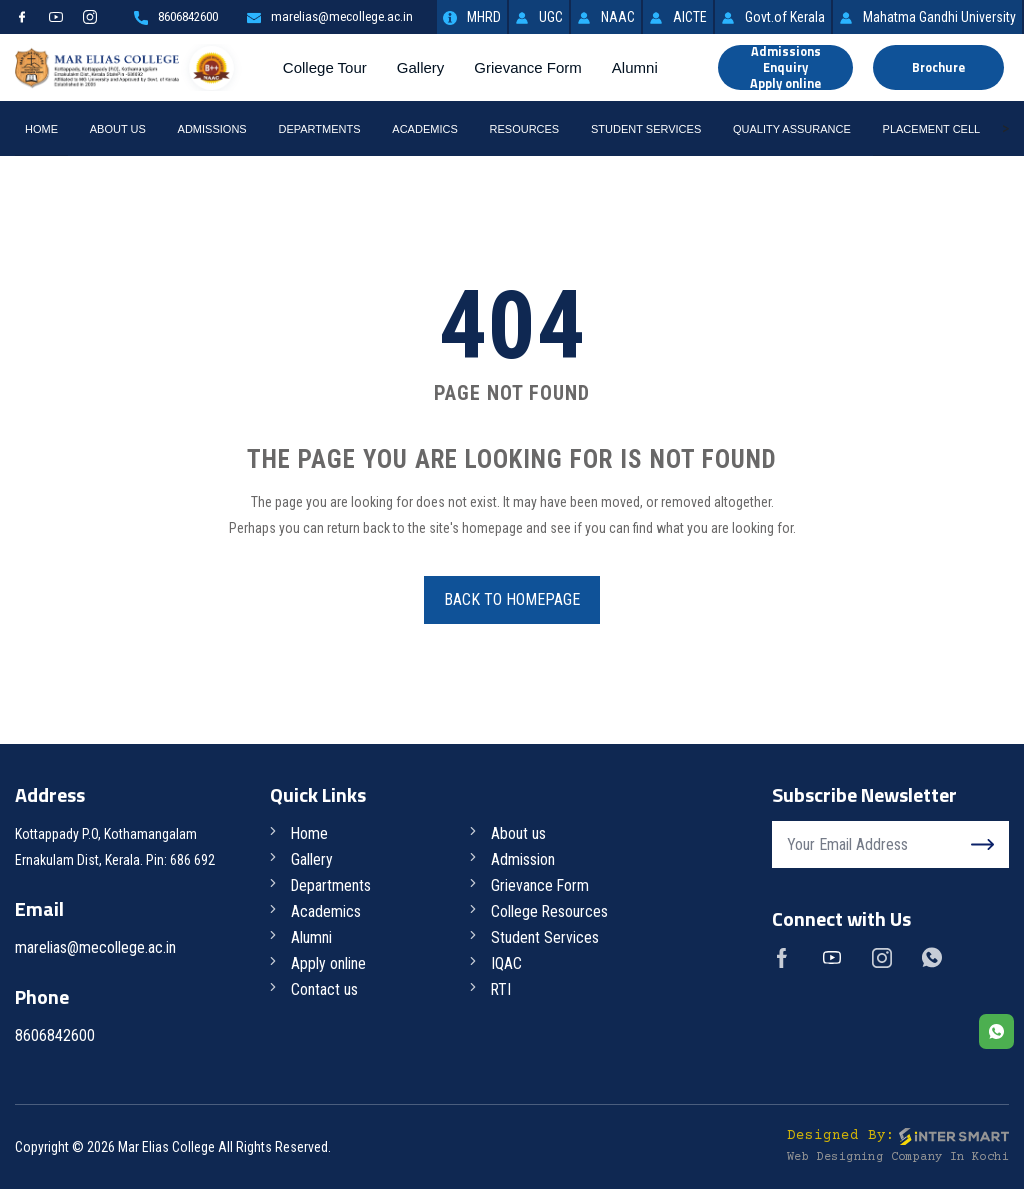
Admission (524, 859)
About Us (118, 129)
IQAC (507, 963)
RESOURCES (525, 129)
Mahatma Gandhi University (927, 17)
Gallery (423, 67)
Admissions (212, 129)
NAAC (606, 17)
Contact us (325, 989)
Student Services (646, 129)
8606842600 (161, 17)
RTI (502, 989)
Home (41, 129)
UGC (539, 17)
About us (519, 833)
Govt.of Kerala (773, 17)
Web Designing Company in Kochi (898, 1157)
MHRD (472, 17)
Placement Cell (932, 129)
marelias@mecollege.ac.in (325, 17)
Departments (319, 129)
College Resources (551, 911)
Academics (424, 129)
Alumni (637, 67)
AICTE (678, 17)
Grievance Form (531, 67)
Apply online (329, 963)
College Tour (327, 67)
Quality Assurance (792, 129)
